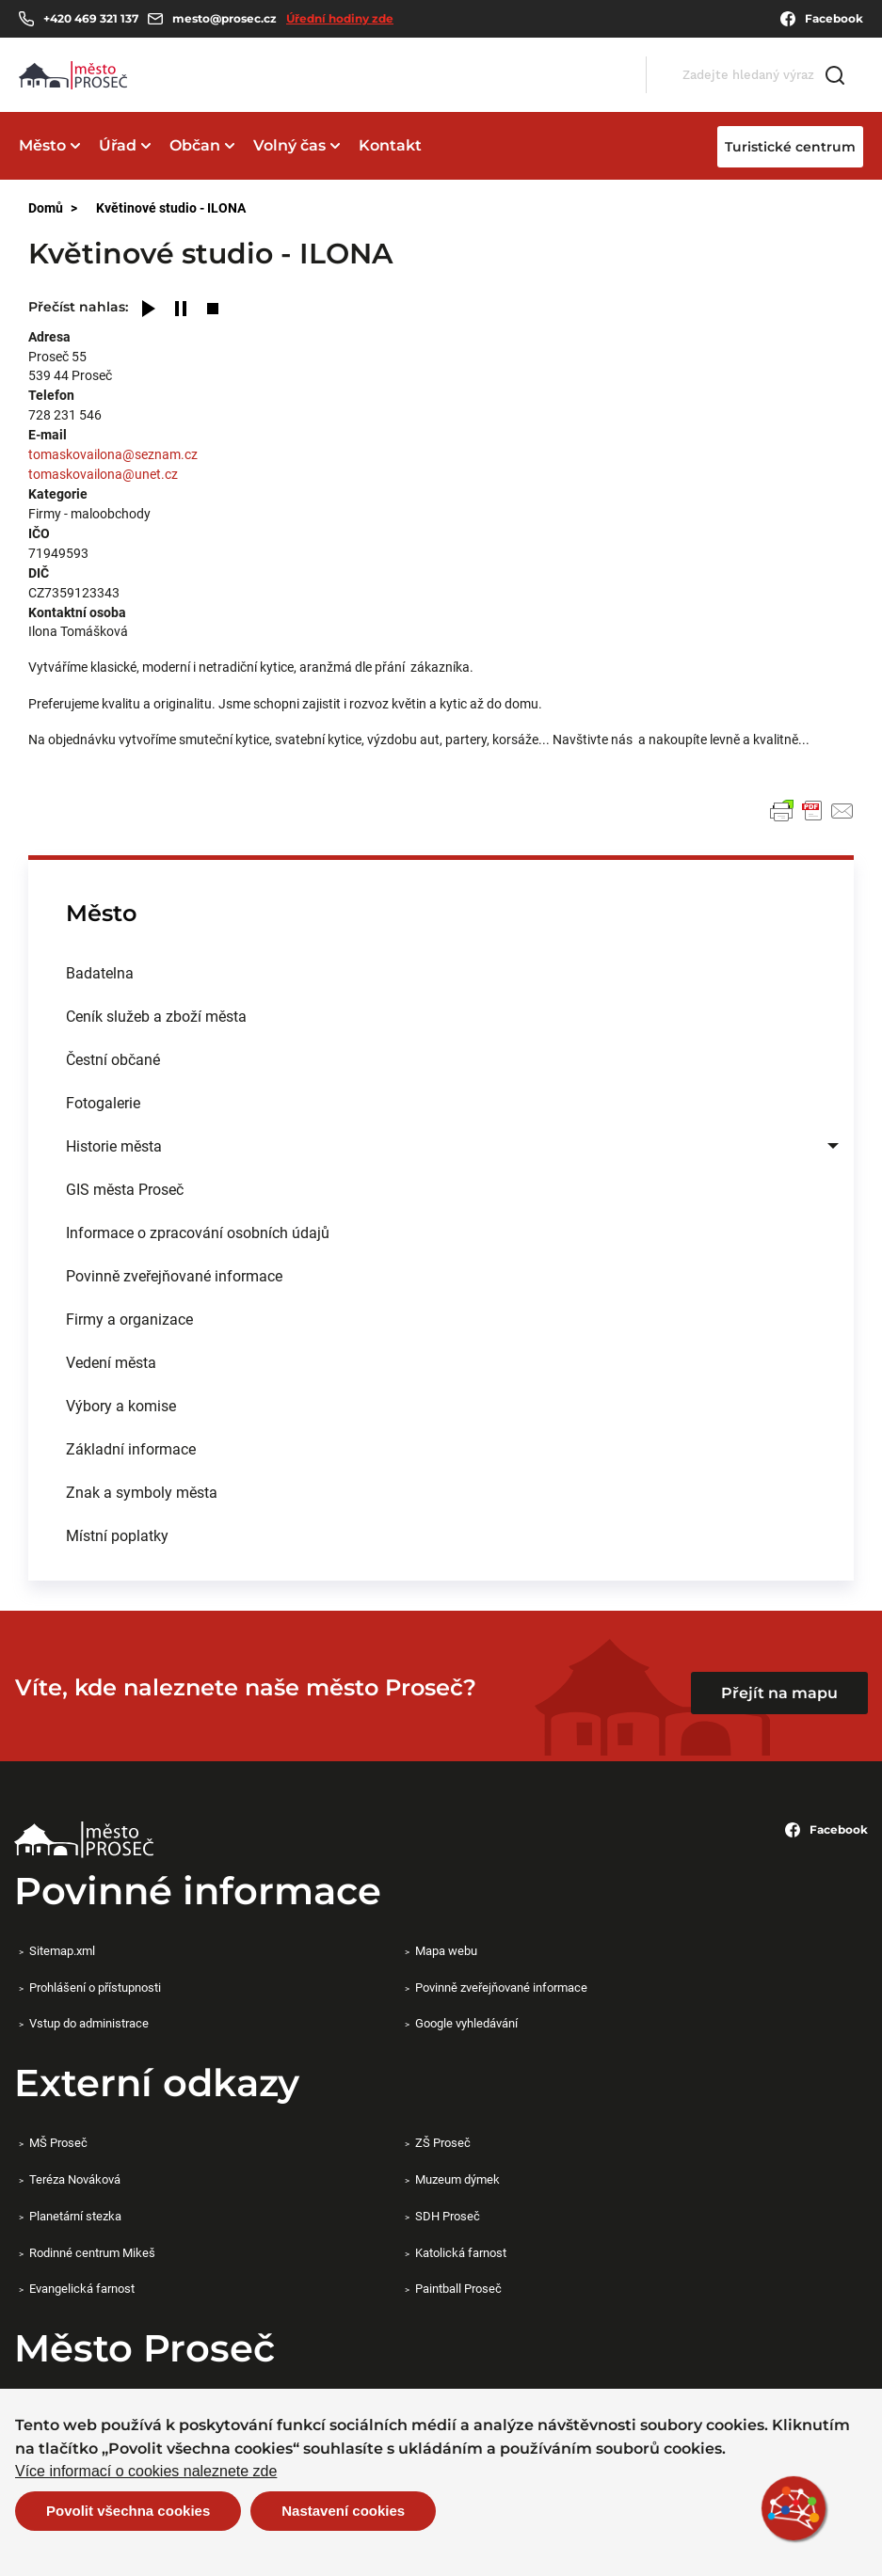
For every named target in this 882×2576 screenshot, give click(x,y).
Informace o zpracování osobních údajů (197, 1232)
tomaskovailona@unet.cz (103, 474)
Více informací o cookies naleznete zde (146, 2471)
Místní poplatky (117, 1535)
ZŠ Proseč (443, 2142)
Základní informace (131, 1448)
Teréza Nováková (74, 2179)
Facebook (821, 18)
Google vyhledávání (466, 2022)
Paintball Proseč (458, 2288)
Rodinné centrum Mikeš (92, 2252)
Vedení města (111, 1362)
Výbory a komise (121, 1405)
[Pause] (181, 310)
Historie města (114, 1145)
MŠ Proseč (58, 2142)
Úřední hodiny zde (339, 18)
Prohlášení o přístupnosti (95, 1987)
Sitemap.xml (62, 1950)
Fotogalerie (103, 1102)
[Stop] (213, 310)
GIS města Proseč (125, 1189)
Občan (194, 145)
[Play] (149, 310)
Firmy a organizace (129, 1318)
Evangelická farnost (82, 2288)
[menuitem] (441, 972)
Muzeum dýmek (457, 2179)
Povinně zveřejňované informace (174, 1275)
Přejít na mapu (779, 1693)
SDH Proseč (447, 2215)
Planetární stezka (75, 2215)
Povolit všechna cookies (128, 2511)
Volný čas (289, 145)
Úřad (117, 145)
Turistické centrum (790, 146)
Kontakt (390, 145)
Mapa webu (446, 1950)
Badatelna (100, 972)
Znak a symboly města (141, 1492)
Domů (45, 207)
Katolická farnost (460, 2252)
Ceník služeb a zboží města (156, 1016)
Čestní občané (113, 1059)
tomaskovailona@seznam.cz (113, 454)
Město (42, 145)
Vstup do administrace (89, 2022)
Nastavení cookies (343, 2511)
